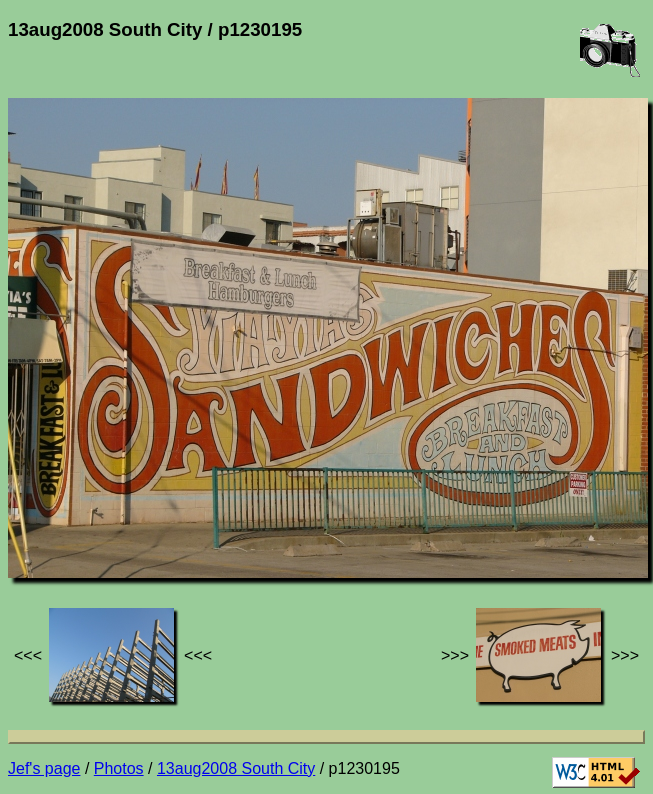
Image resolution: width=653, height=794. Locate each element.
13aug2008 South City (236, 768)
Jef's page (44, 768)
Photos (119, 768)
